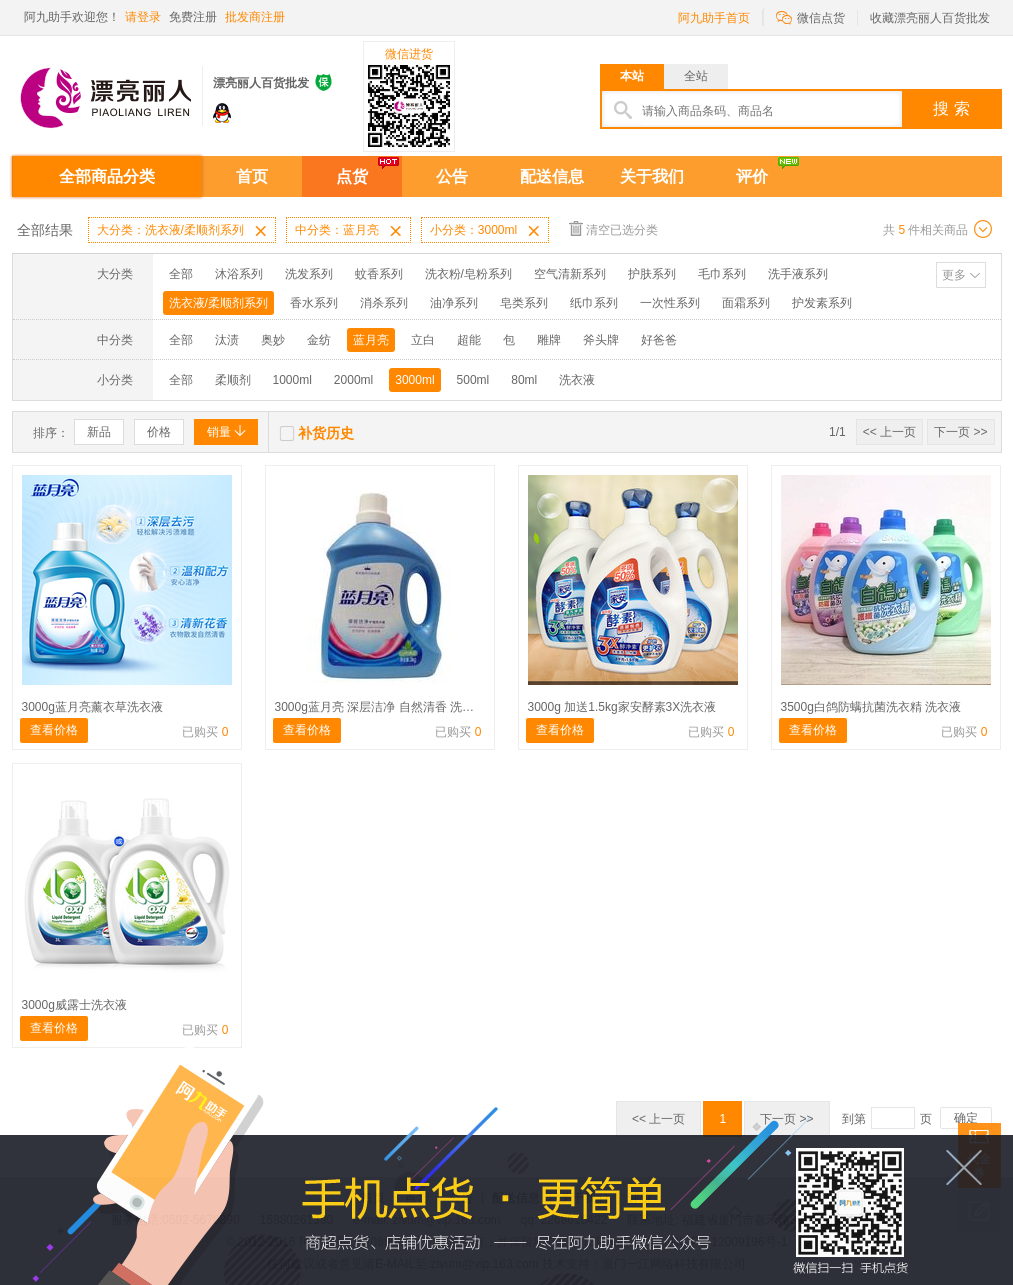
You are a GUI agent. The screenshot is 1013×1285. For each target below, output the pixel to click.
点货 (352, 176)
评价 (752, 176)
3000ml (414, 380)
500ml (473, 380)
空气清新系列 (570, 274)
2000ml (353, 380)
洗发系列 (309, 274)
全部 (181, 274)
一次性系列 (670, 303)
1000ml (292, 380)
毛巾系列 (722, 274)
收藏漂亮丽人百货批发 (930, 18)
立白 (423, 340)
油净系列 (454, 303)
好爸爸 (659, 340)
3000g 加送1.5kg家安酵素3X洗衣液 (622, 707)
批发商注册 (255, 17)
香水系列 (314, 303)
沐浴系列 (239, 274)
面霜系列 (746, 303)
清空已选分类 (613, 228)
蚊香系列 (379, 274)
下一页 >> (960, 432)
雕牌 (549, 340)
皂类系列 (524, 303)
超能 (469, 340)
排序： (51, 433)
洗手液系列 (798, 274)
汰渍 (227, 340)
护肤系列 (652, 274)
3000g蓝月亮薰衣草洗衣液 (92, 707)
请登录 (143, 17)
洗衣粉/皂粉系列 (468, 274)
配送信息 (552, 176)
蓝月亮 (371, 340)
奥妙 (273, 340)
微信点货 (810, 16)
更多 (954, 275)
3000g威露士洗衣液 (74, 1005)
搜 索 (951, 108)
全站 (696, 76)
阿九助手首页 (714, 18)
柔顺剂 (233, 380)
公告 (452, 176)
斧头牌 (601, 340)
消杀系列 (384, 303)
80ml (524, 380)
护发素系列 (822, 303)
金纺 (319, 340)
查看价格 (54, 730)
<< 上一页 (889, 432)
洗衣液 (577, 380)
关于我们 (652, 176)
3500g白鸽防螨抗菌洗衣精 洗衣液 (871, 707)
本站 (632, 76)
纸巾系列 (594, 303)
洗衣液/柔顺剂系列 (218, 303)
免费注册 (193, 17)
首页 (252, 176)
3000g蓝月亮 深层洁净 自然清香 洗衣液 (380, 707)
